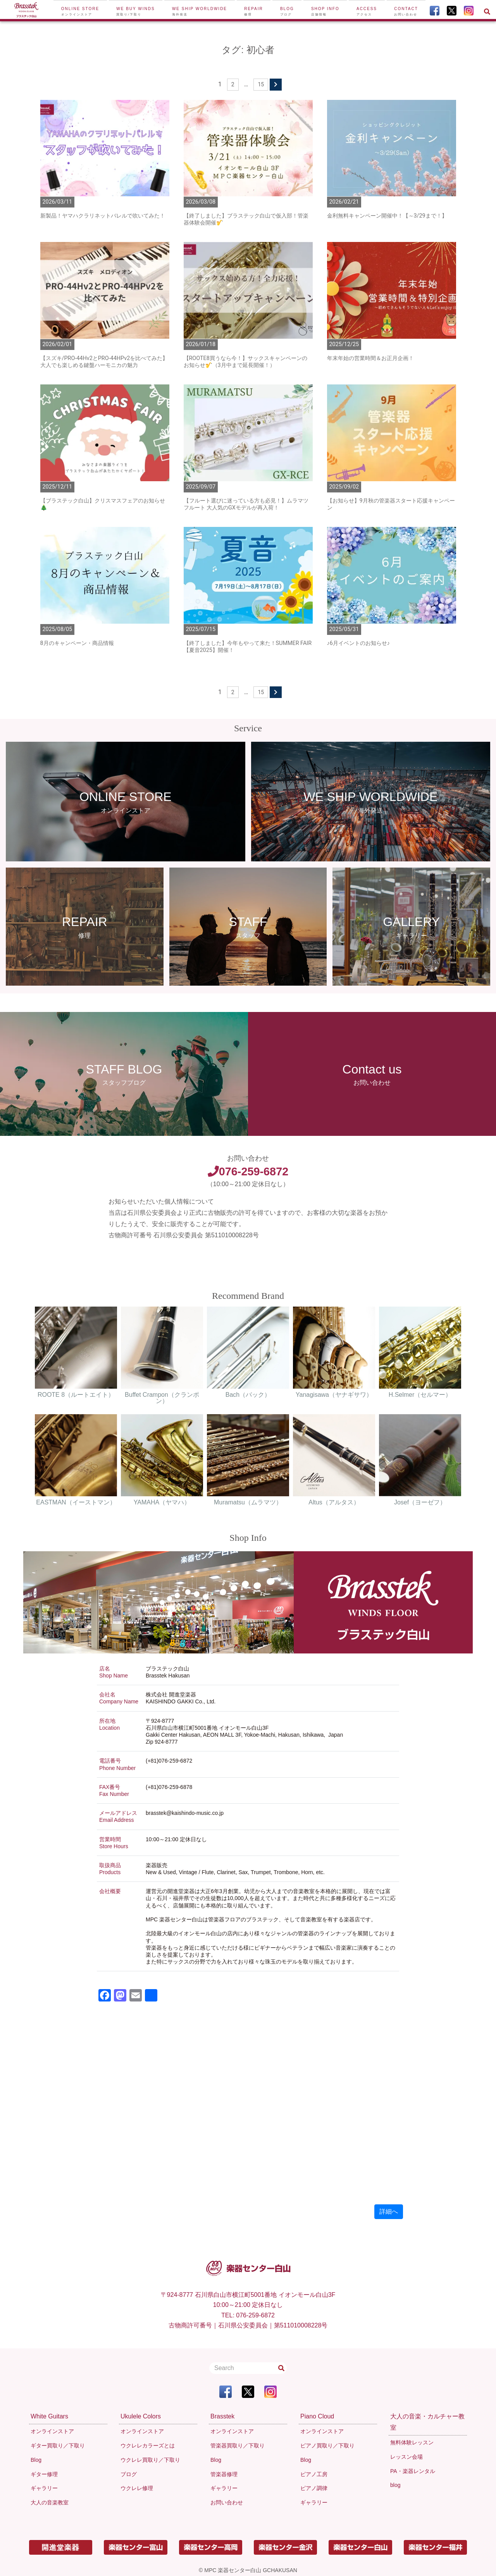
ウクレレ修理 (137, 2488)
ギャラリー (44, 2488)
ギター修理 (44, 2474)
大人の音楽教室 (50, 2502)
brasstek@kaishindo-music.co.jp (185, 1813)
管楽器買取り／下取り (237, 2445)
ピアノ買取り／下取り (327, 2445)
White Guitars (49, 2416)
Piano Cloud (317, 2416)
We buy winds (135, 11)
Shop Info (325, 11)
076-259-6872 (248, 1171)
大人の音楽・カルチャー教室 (427, 2422)
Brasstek (222, 2416)
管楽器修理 (224, 2474)
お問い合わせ (226, 2502)
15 (261, 84)
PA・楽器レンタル (412, 2471)
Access (366, 11)
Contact (406, 11)
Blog (287, 11)
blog (395, 2485)
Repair (253, 11)
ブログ (129, 2474)
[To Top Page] (26, 10)
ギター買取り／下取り (58, 2445)
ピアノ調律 (313, 2488)
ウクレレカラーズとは (148, 2445)
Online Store (80, 11)
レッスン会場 (406, 2457)
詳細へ (388, 2211)
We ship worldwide (199, 11)
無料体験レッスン (412, 2442)
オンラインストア (52, 2431)
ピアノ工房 (313, 2474)
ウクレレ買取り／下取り (150, 2460)
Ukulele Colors (141, 2416)
